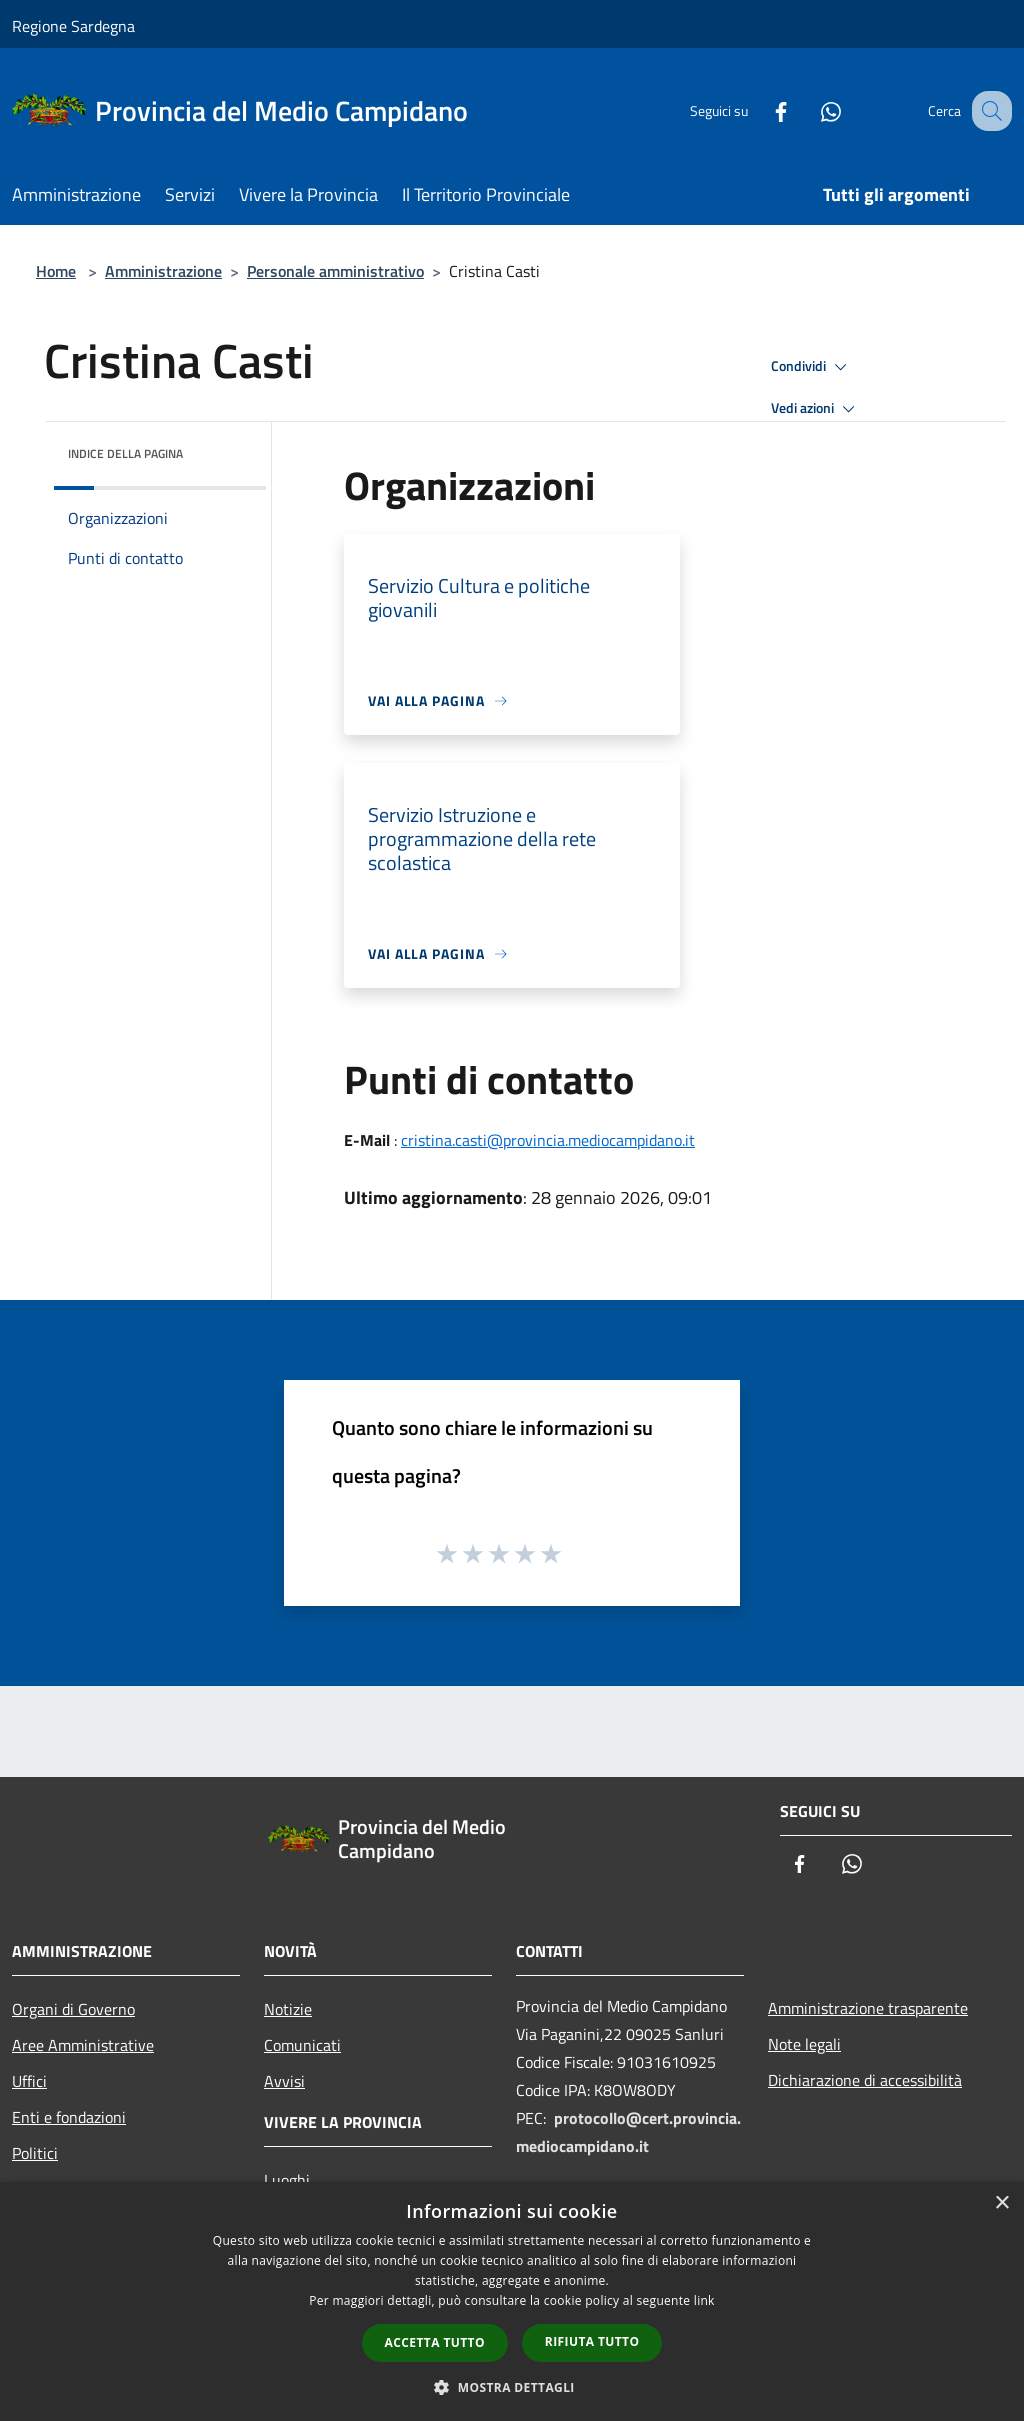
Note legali (804, 2044)
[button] (512, 2387)
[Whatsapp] (810, 110)
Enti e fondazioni (69, 2117)
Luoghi (287, 2180)
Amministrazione (163, 271)
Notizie (288, 2009)
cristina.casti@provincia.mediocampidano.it (548, 1140)
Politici (35, 2153)
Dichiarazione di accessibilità (865, 2080)
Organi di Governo (73, 2009)
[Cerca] (988, 111)
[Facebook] (760, 110)
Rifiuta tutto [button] (592, 2341)
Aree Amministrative (83, 2045)
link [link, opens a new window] (704, 2300)
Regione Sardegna (73, 26)
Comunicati (302, 2045)
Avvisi (284, 2081)
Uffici (29, 2081)
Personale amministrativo (335, 271)
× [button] (1001, 2203)
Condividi (812, 367)
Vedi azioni (816, 409)
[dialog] (512, 2301)
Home (56, 271)
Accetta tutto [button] (435, 2342)
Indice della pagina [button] (125, 453)
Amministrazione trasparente (868, 2008)
